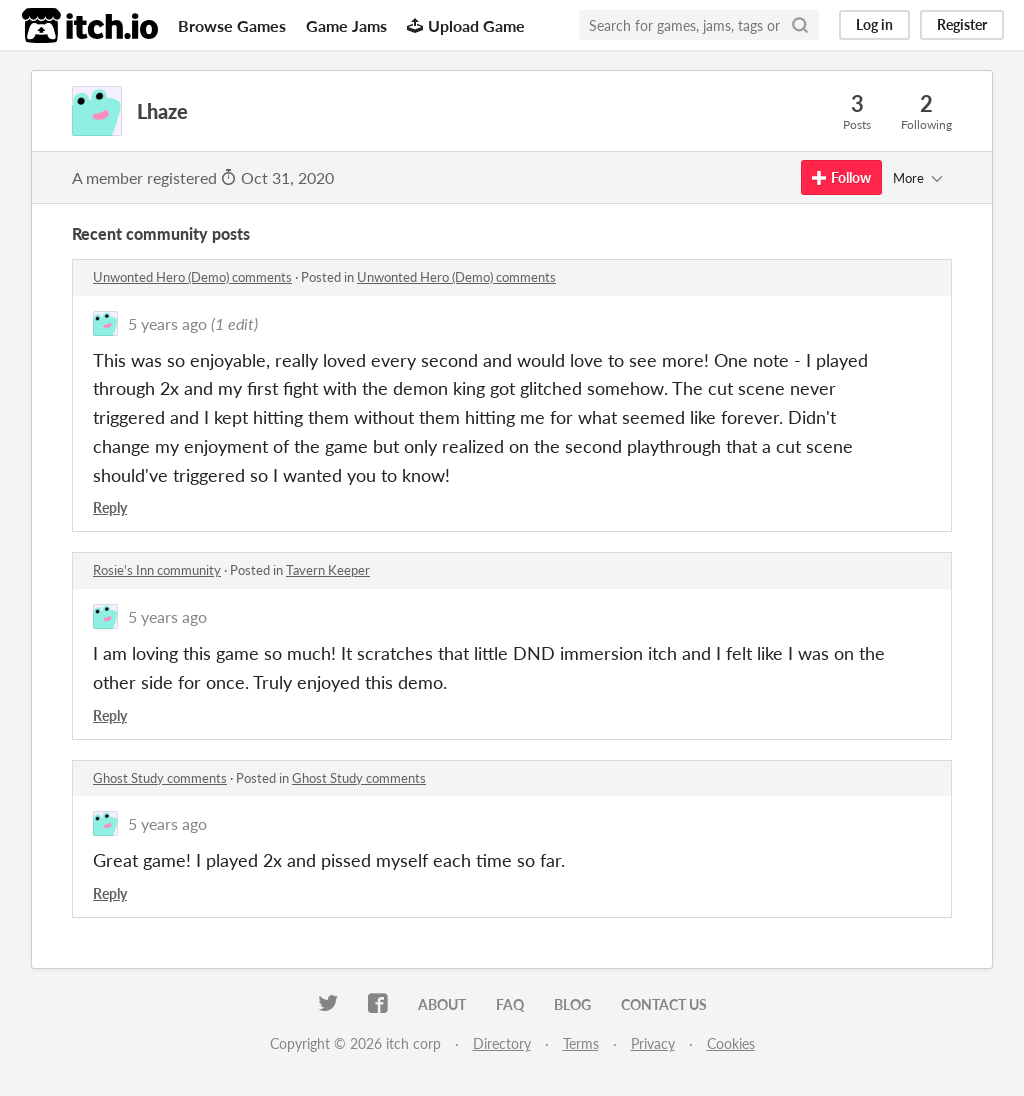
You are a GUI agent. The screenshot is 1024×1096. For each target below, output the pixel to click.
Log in (874, 24)
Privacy (653, 1043)
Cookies (731, 1043)
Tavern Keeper (328, 570)
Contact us (664, 1004)
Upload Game (466, 25)
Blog (572, 1004)
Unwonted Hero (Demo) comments (192, 277)
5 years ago (167, 323)
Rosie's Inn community (157, 570)
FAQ (510, 1004)
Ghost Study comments (160, 778)
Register (962, 24)
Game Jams (346, 25)
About (442, 1004)
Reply (110, 507)
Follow (841, 177)
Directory (502, 1043)
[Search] (800, 25)
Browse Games (232, 25)
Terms (581, 1043)
